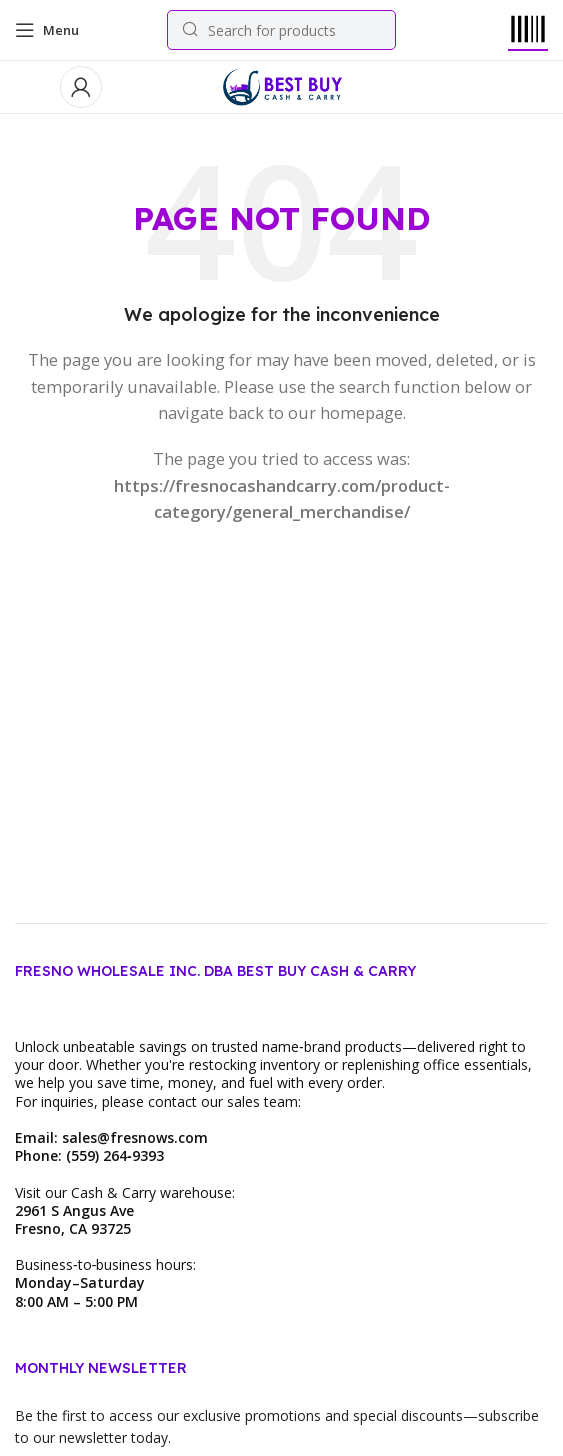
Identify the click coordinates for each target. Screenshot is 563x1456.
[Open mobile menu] (47, 30)
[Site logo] (282, 85)
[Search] (281, 30)
